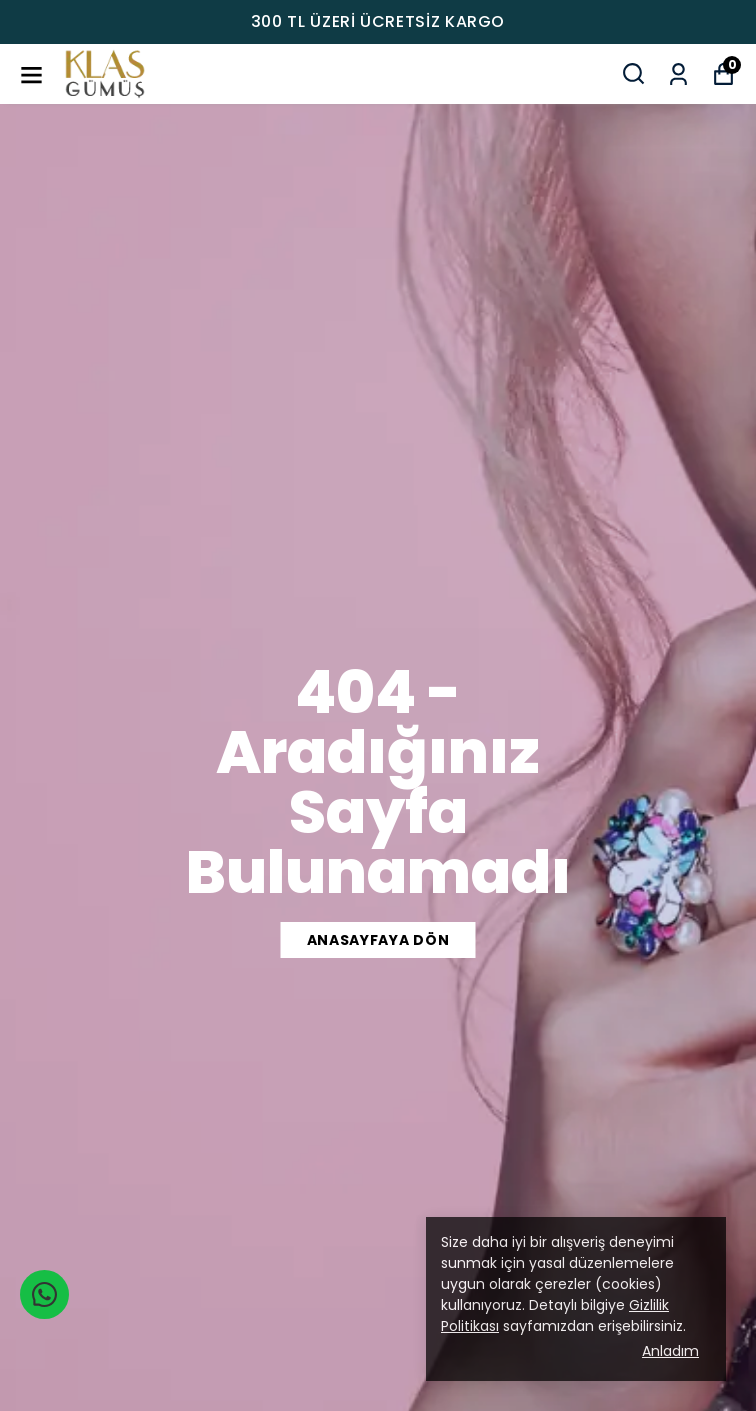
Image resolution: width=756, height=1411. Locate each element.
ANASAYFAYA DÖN (378, 940)
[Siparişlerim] (678, 72)
